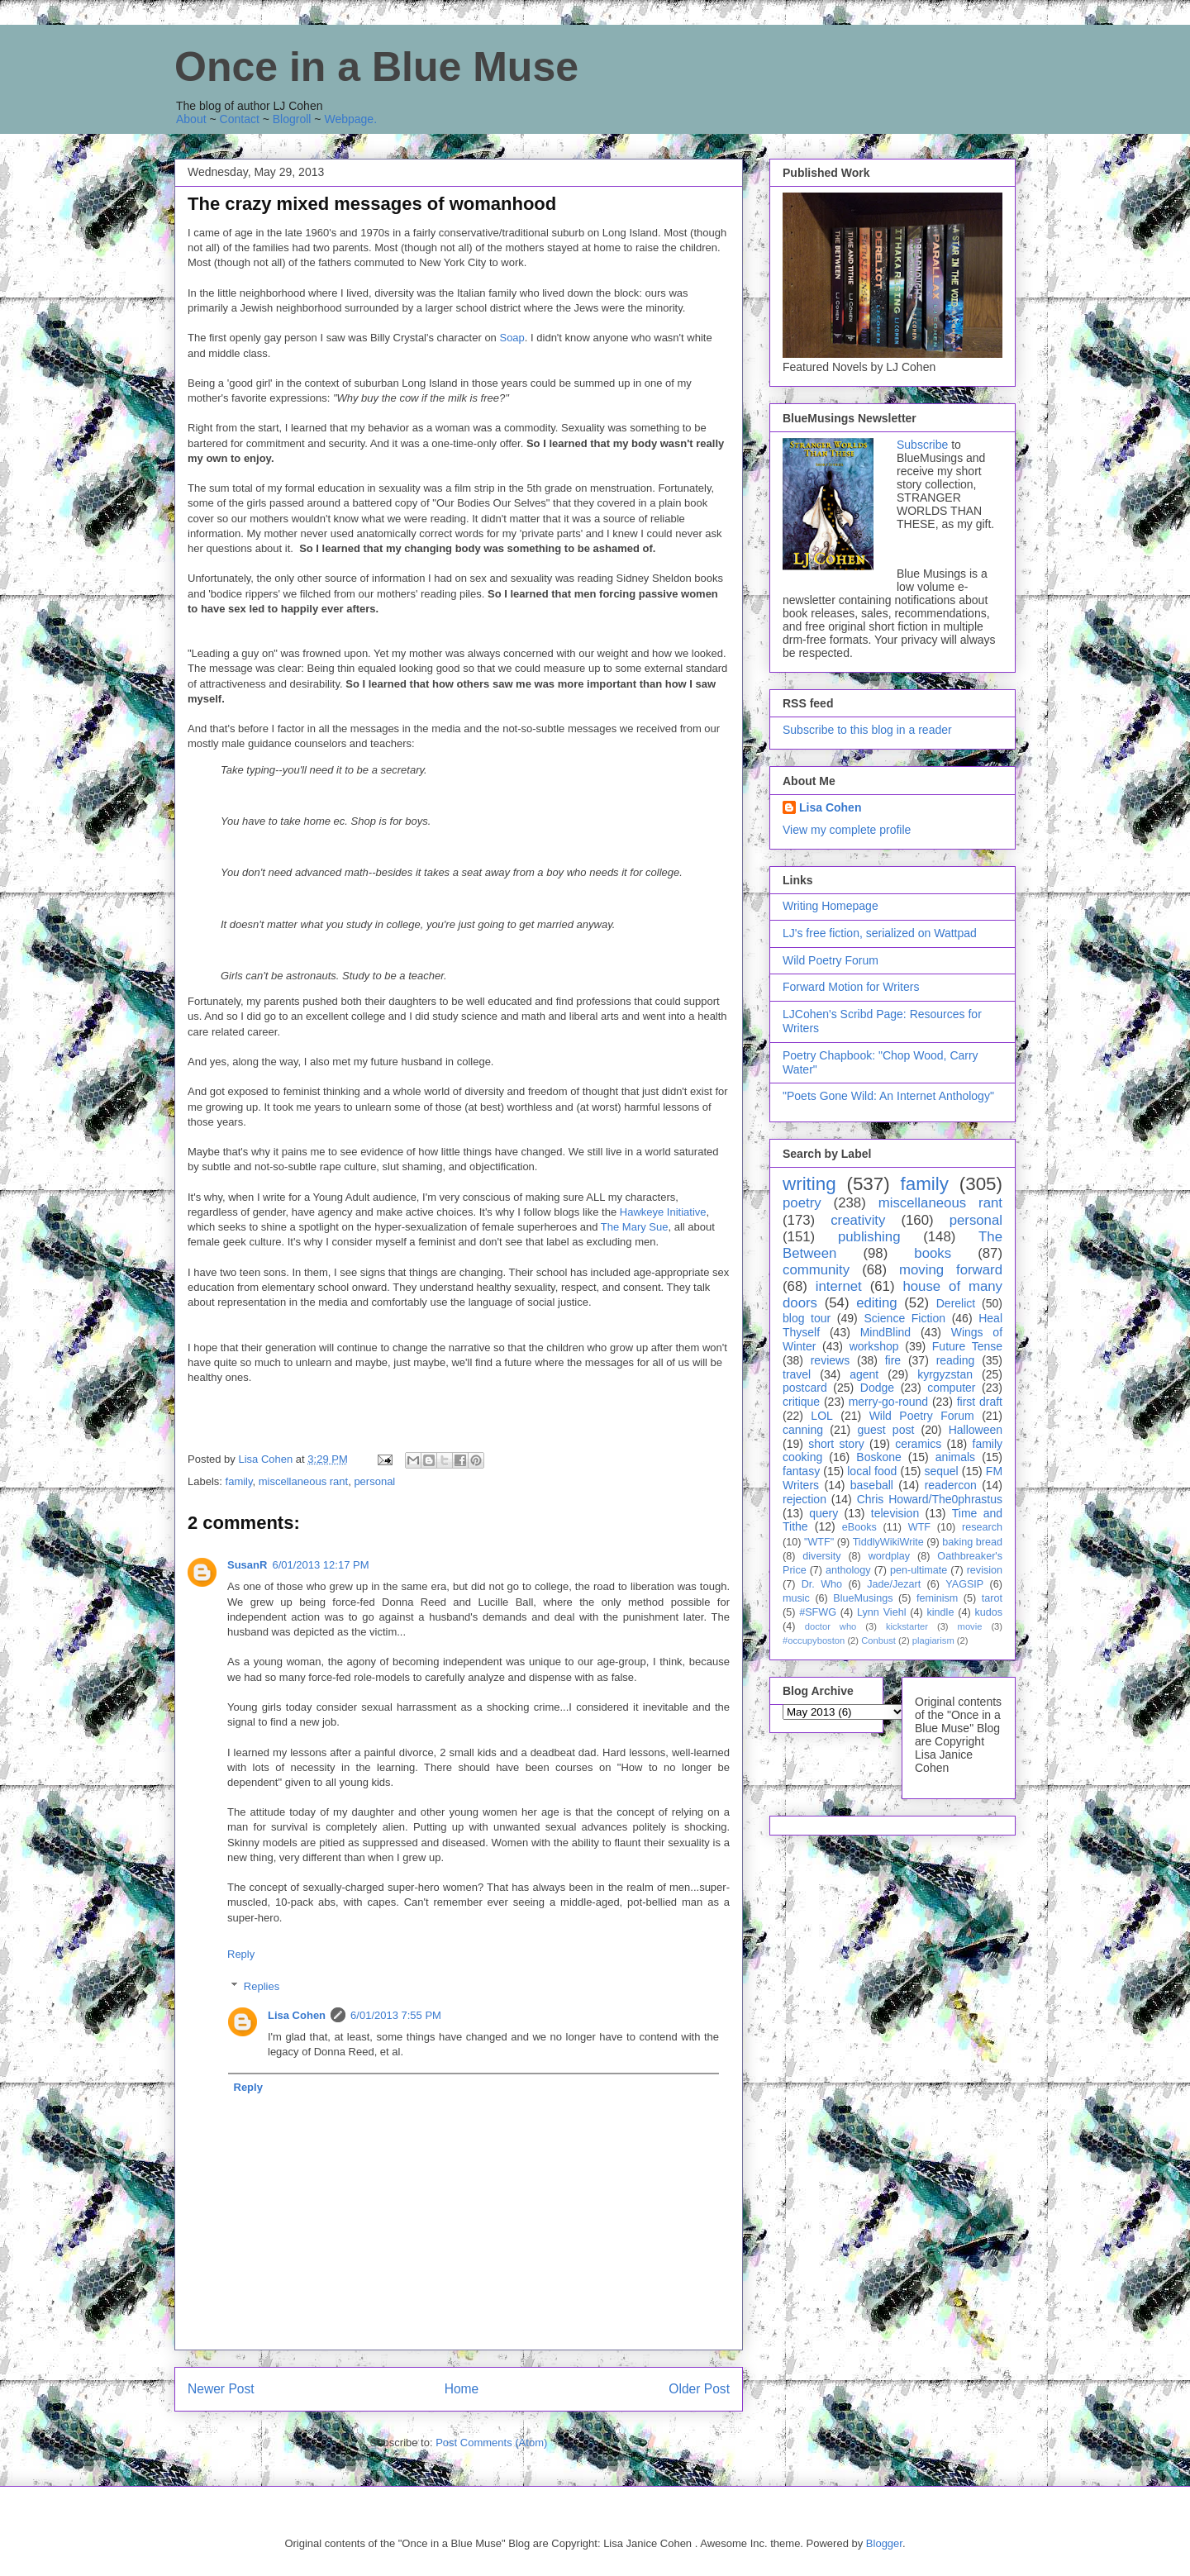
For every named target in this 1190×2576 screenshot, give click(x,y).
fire (893, 1360)
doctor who (831, 1626)
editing (876, 1303)
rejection (804, 1499)
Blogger (884, 2543)
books (932, 1253)
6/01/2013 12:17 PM (320, 1565)
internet (839, 1286)
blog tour (807, 1318)
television (895, 1513)
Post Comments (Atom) (491, 2442)
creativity (858, 1220)
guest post (885, 1429)
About (191, 119)
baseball (871, 1485)
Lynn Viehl (881, 1612)
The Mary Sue (635, 1227)
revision (984, 1570)
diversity (821, 1556)
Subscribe (922, 444)
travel (797, 1374)
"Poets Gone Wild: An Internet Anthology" (888, 1095)
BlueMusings (862, 1598)
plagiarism (933, 1640)
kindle (940, 1612)
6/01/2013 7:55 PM (395, 2015)
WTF (919, 1527)
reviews (830, 1360)
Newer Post (221, 2389)
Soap (511, 337)
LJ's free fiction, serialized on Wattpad (880, 933)
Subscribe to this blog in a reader (867, 729)
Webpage (349, 119)
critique (801, 1401)
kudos (988, 1612)
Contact (239, 119)
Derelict (955, 1303)
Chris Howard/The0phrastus (929, 1499)
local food (872, 1471)
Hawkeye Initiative (663, 1212)
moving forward (950, 1270)
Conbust (878, 1640)
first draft (979, 1401)
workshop (874, 1346)
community (816, 1270)
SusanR (247, 1565)
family (239, 1481)
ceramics (918, 1443)
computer (951, 1387)
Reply (241, 1954)
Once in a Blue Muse (376, 67)
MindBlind (885, 1332)
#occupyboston (814, 1640)
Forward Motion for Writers (851, 986)
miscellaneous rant (303, 1481)
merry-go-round (888, 1401)
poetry (802, 1203)
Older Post (699, 2389)
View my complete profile (847, 829)
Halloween (975, 1429)
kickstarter (907, 1626)
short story (836, 1443)
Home (462, 2389)
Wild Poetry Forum (830, 960)
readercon (951, 1485)
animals (955, 1457)
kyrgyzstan (945, 1374)
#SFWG (817, 1612)
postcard (805, 1387)
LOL (821, 1415)
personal (374, 1481)
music (796, 1598)
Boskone (878, 1457)
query (823, 1513)
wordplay (889, 1556)
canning (803, 1429)
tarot (992, 1598)
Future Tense (967, 1346)
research (982, 1527)
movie (970, 1626)
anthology (848, 1570)
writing (809, 1184)
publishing (869, 1237)
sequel (941, 1471)
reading (955, 1360)
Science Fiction (904, 1318)
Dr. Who (822, 1584)
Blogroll (292, 119)
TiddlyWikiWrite (888, 1542)
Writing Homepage (830, 905)
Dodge (877, 1387)
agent (864, 1374)
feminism (937, 1598)
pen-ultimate (918, 1570)
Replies (261, 1985)
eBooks (859, 1527)
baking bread (972, 1542)
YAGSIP (964, 1584)
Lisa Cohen (297, 2015)
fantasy (801, 1471)
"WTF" (819, 1542)
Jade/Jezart (894, 1584)
